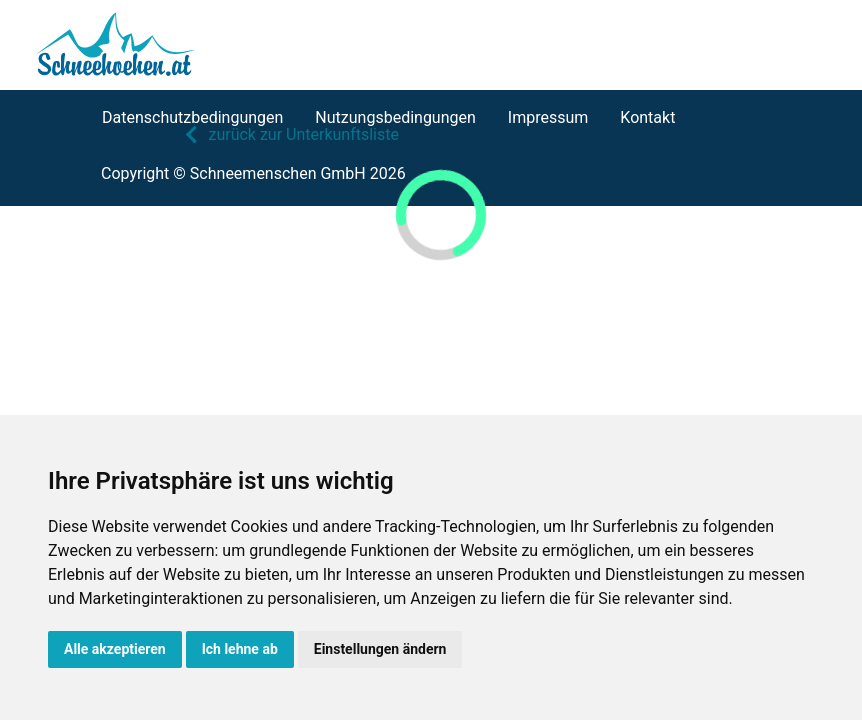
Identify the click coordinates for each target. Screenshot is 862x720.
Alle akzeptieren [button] (115, 649)
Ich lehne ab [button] (240, 649)
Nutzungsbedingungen (395, 117)
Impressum (548, 117)
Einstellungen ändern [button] (380, 649)
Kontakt (647, 117)
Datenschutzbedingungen (192, 117)
